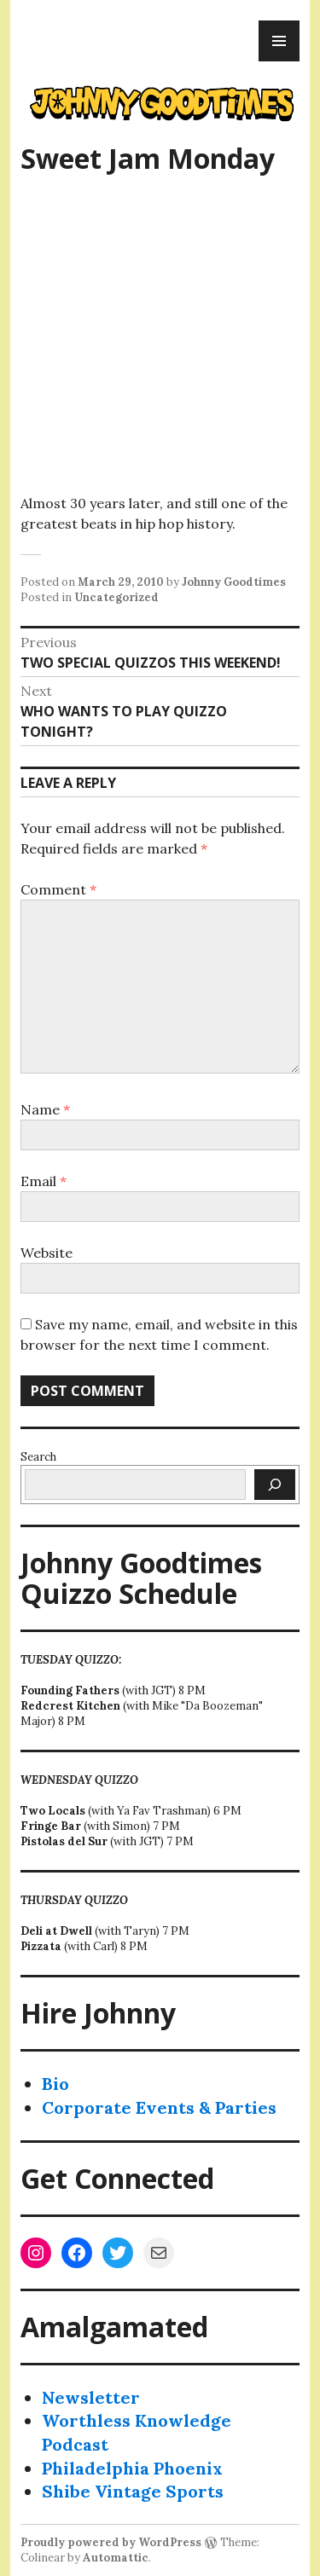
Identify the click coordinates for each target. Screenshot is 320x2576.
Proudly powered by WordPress (110, 2542)
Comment (58, 889)
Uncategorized (116, 597)
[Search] (274, 1484)
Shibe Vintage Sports (133, 2491)
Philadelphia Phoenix (132, 2468)
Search (38, 1457)
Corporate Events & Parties (159, 2107)
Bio (55, 2083)
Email (43, 1181)
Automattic (115, 2557)
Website (46, 1252)
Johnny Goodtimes (234, 582)
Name (45, 1109)
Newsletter (91, 2397)
